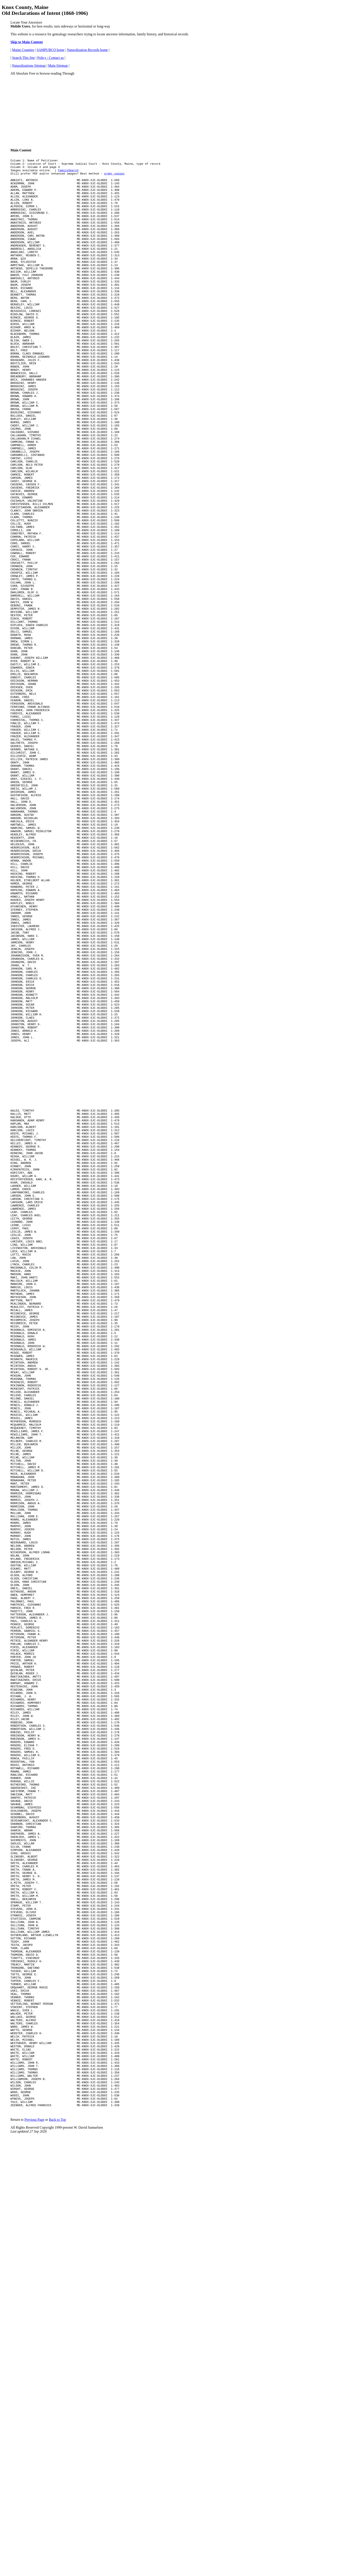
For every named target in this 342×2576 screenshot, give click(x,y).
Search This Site (23, 58)
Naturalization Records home (87, 50)
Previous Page (34, 2496)
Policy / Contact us (50, 58)
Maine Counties (23, 50)
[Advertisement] (141, 109)
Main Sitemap (58, 65)
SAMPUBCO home (51, 50)
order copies (114, 177)
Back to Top (57, 2496)
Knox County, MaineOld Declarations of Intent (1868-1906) (45, 10)
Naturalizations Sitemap (29, 65)
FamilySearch (68, 173)
